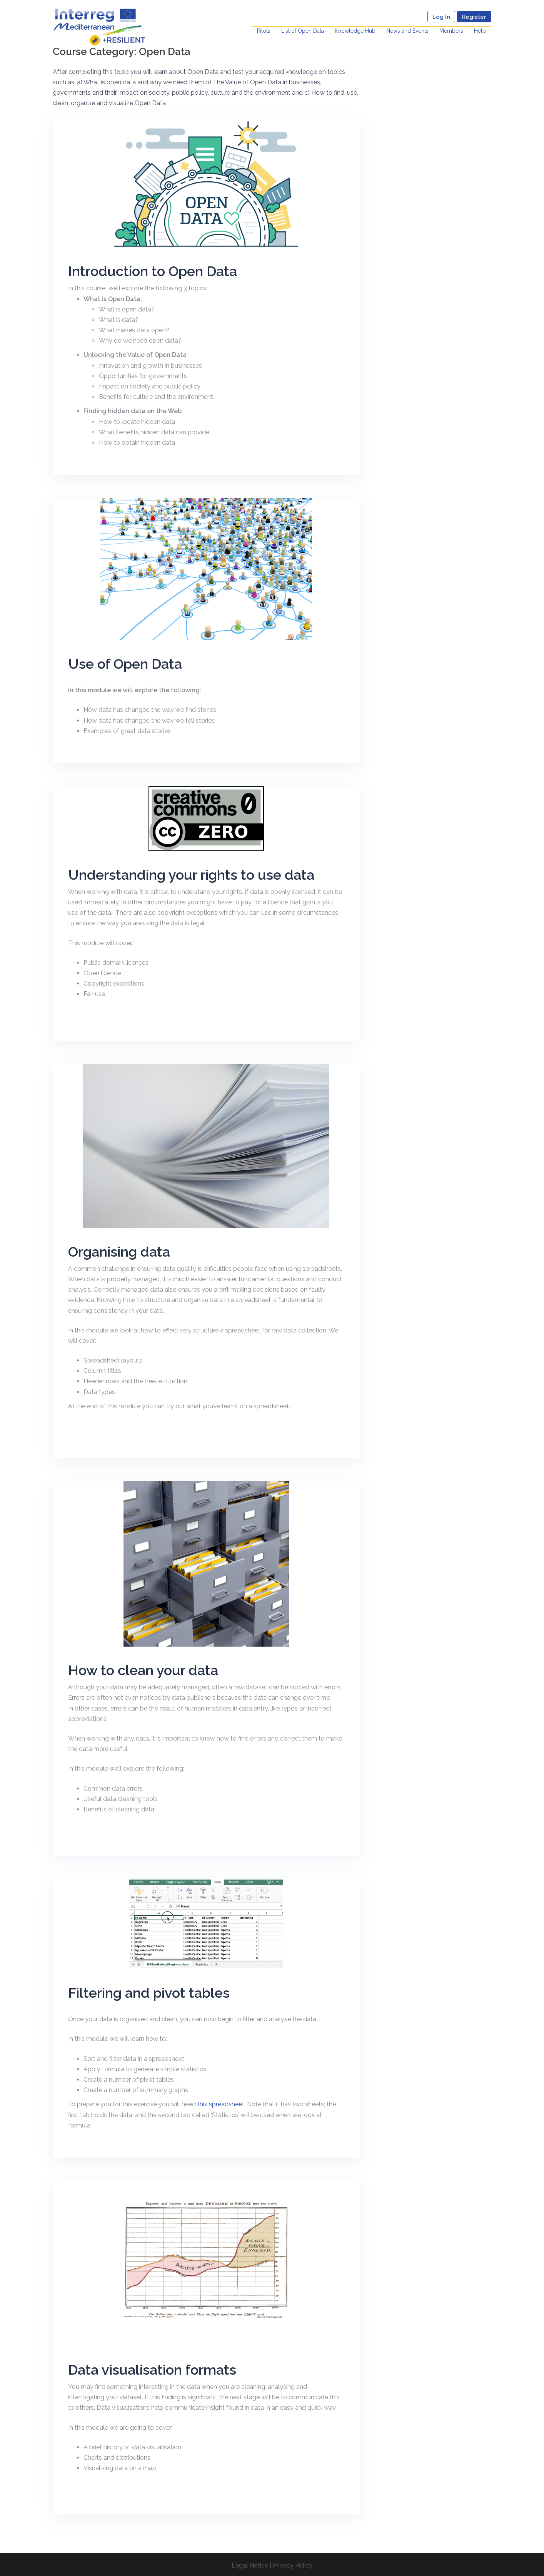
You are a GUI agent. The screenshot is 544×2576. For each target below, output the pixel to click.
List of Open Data (302, 31)
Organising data (119, 1252)
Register (474, 16)
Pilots (263, 31)
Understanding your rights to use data (191, 875)
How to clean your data (143, 1670)
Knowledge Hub (355, 31)
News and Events (407, 31)
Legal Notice (250, 2565)
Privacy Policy (292, 2565)
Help (480, 31)
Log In (441, 16)
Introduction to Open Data (152, 271)
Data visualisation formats (152, 2370)
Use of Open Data (125, 664)
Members (451, 31)
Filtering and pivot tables (149, 1993)
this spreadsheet (220, 2104)
